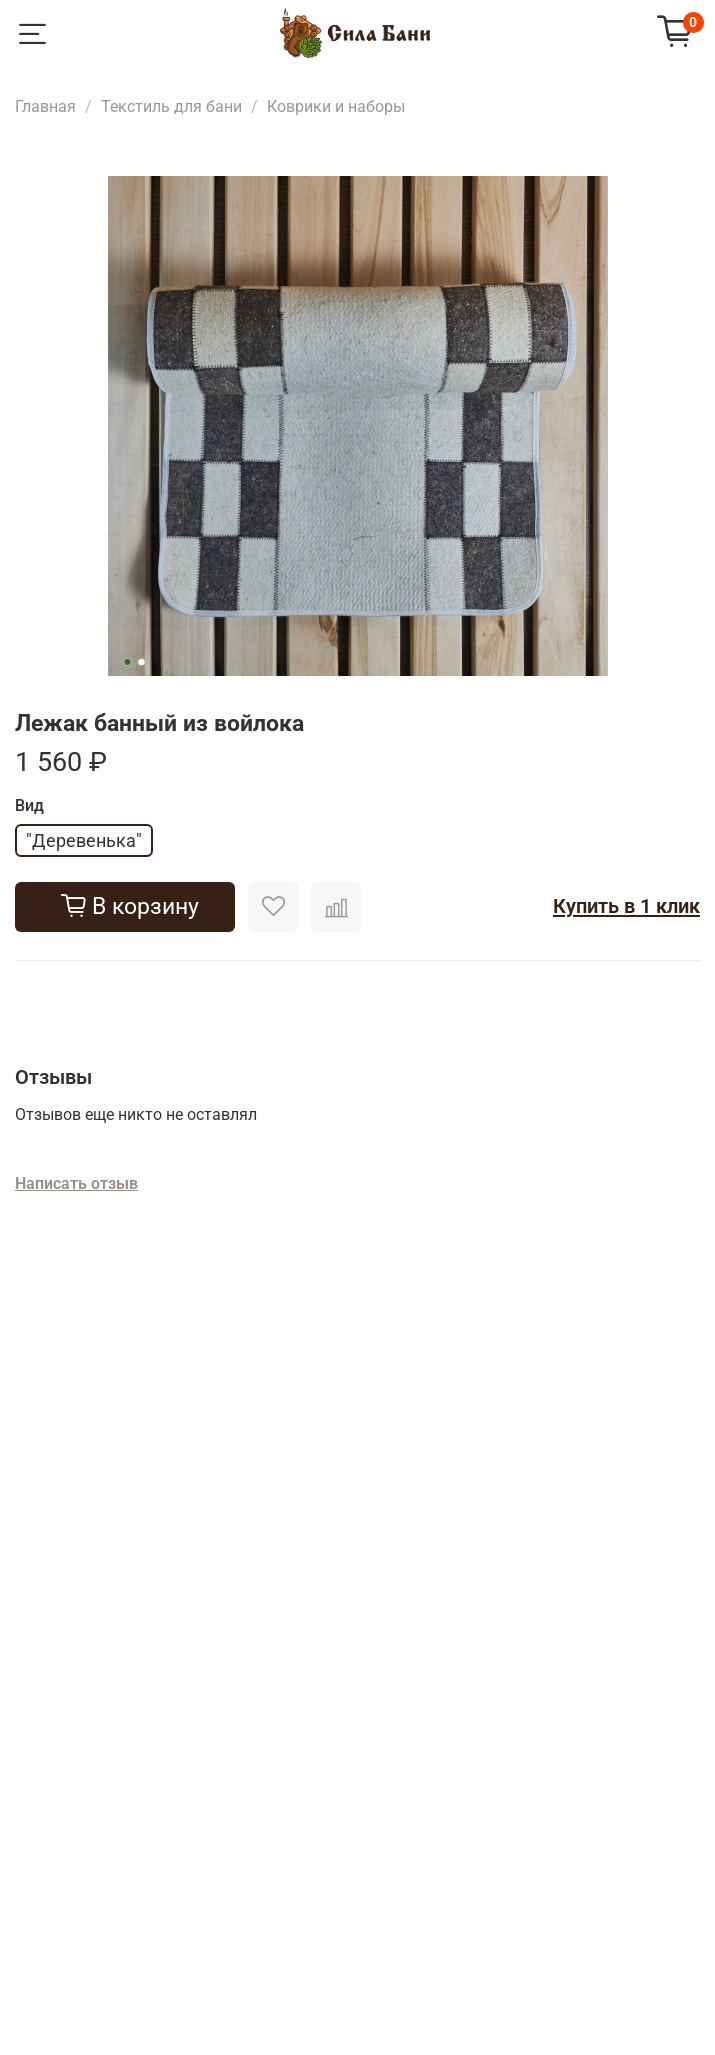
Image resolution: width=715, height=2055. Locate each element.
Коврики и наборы (336, 106)
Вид (29, 806)
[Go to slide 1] (127, 662)
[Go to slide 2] (141, 662)
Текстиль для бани (171, 106)
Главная (45, 106)
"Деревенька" (84, 840)
